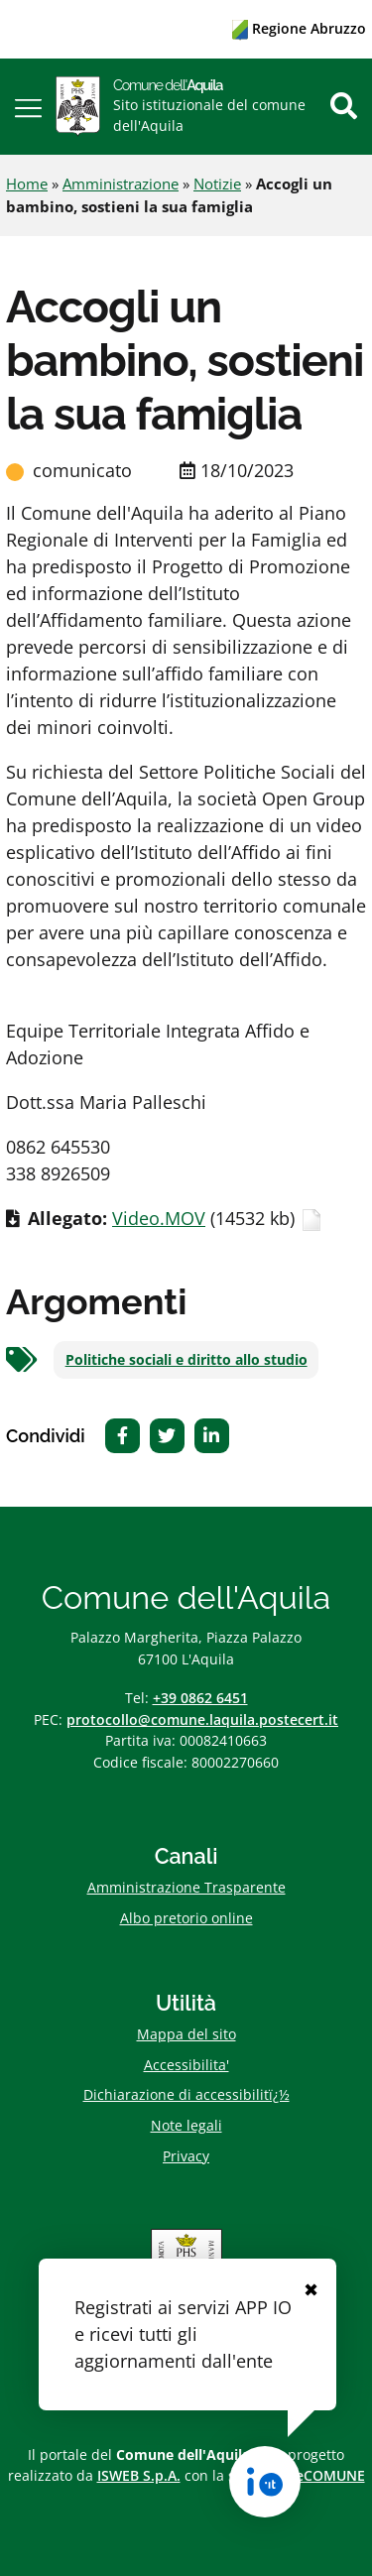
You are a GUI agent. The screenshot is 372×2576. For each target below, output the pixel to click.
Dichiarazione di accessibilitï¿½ (186, 2094)
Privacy (186, 2156)
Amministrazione (120, 183)
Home (27, 183)
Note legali (186, 2125)
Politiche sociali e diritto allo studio (186, 1360)
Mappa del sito (186, 2033)
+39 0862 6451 (200, 1697)
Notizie (217, 183)
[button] (28, 106)
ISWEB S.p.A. (139, 2475)
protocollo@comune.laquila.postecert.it (202, 1719)
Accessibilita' (186, 2064)
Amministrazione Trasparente (186, 1887)
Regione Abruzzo (299, 28)
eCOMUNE (330, 2475)
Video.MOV (158, 1218)
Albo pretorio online (186, 1917)
